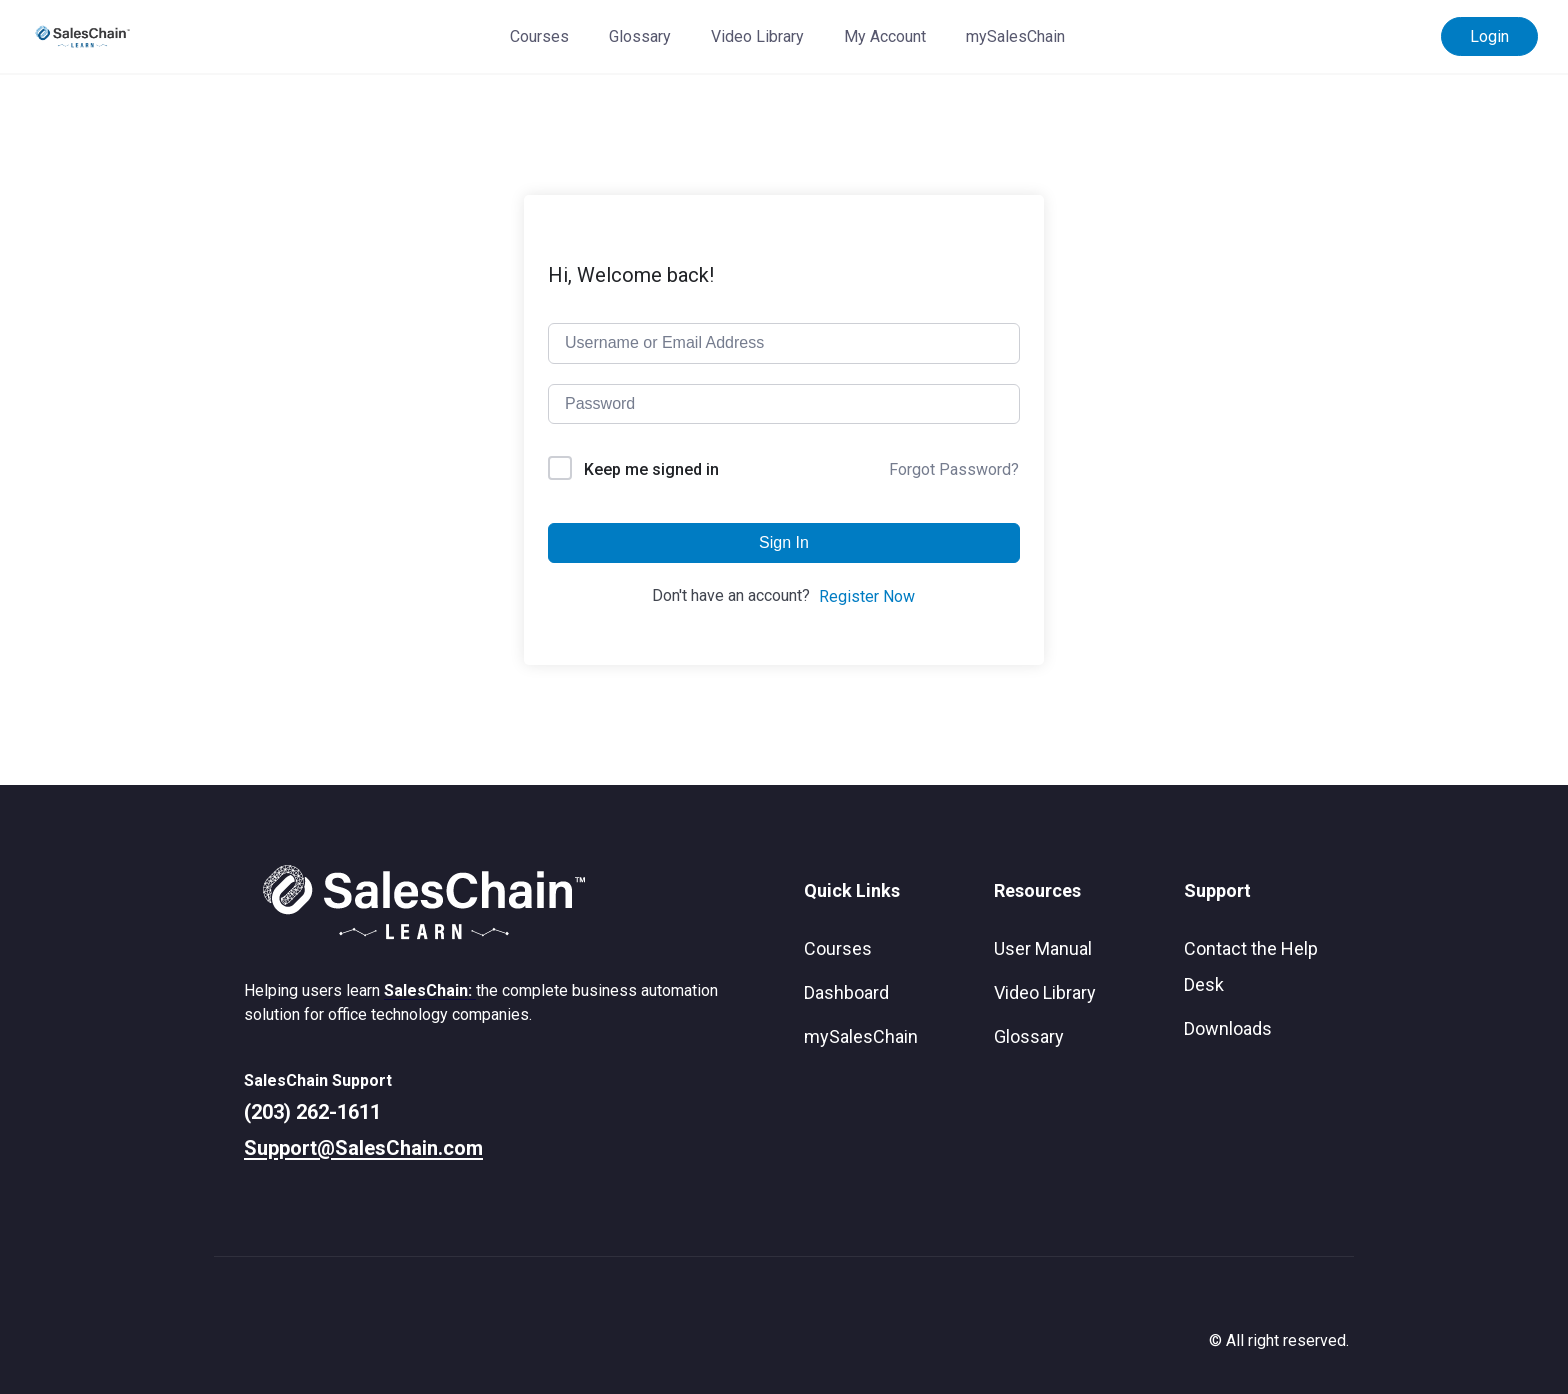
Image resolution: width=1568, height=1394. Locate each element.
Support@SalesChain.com (363, 1148)
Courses (539, 36)
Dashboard (846, 992)
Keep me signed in (651, 469)
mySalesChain (1015, 36)
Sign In (784, 542)
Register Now (867, 596)
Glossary (640, 36)
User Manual (1043, 948)
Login (1489, 36)
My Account (885, 36)
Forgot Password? (954, 469)
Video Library (757, 36)
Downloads (1228, 1028)
